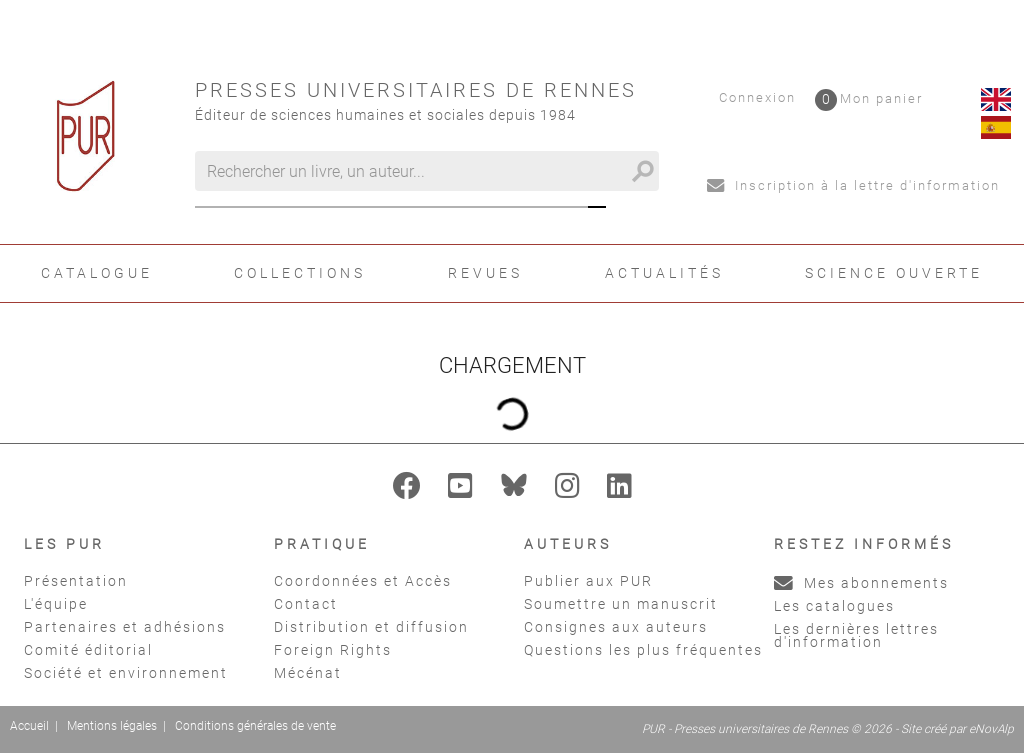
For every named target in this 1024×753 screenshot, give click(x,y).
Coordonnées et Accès (363, 581)
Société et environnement (126, 673)
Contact (306, 604)
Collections (300, 273)
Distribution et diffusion (371, 627)
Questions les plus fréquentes (643, 650)
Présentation (76, 581)
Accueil (29, 726)
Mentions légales (112, 726)
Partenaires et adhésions (125, 627)
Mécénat (308, 673)
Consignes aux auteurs (616, 627)
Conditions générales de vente (255, 726)
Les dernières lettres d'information (856, 635)
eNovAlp (991, 729)
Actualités (664, 273)
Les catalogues (834, 606)
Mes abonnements (861, 583)
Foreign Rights (333, 650)
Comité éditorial (88, 650)
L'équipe (56, 604)
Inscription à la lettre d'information (853, 185)
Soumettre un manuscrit (621, 604)
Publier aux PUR (588, 581)
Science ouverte (894, 273)
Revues (485, 273)
